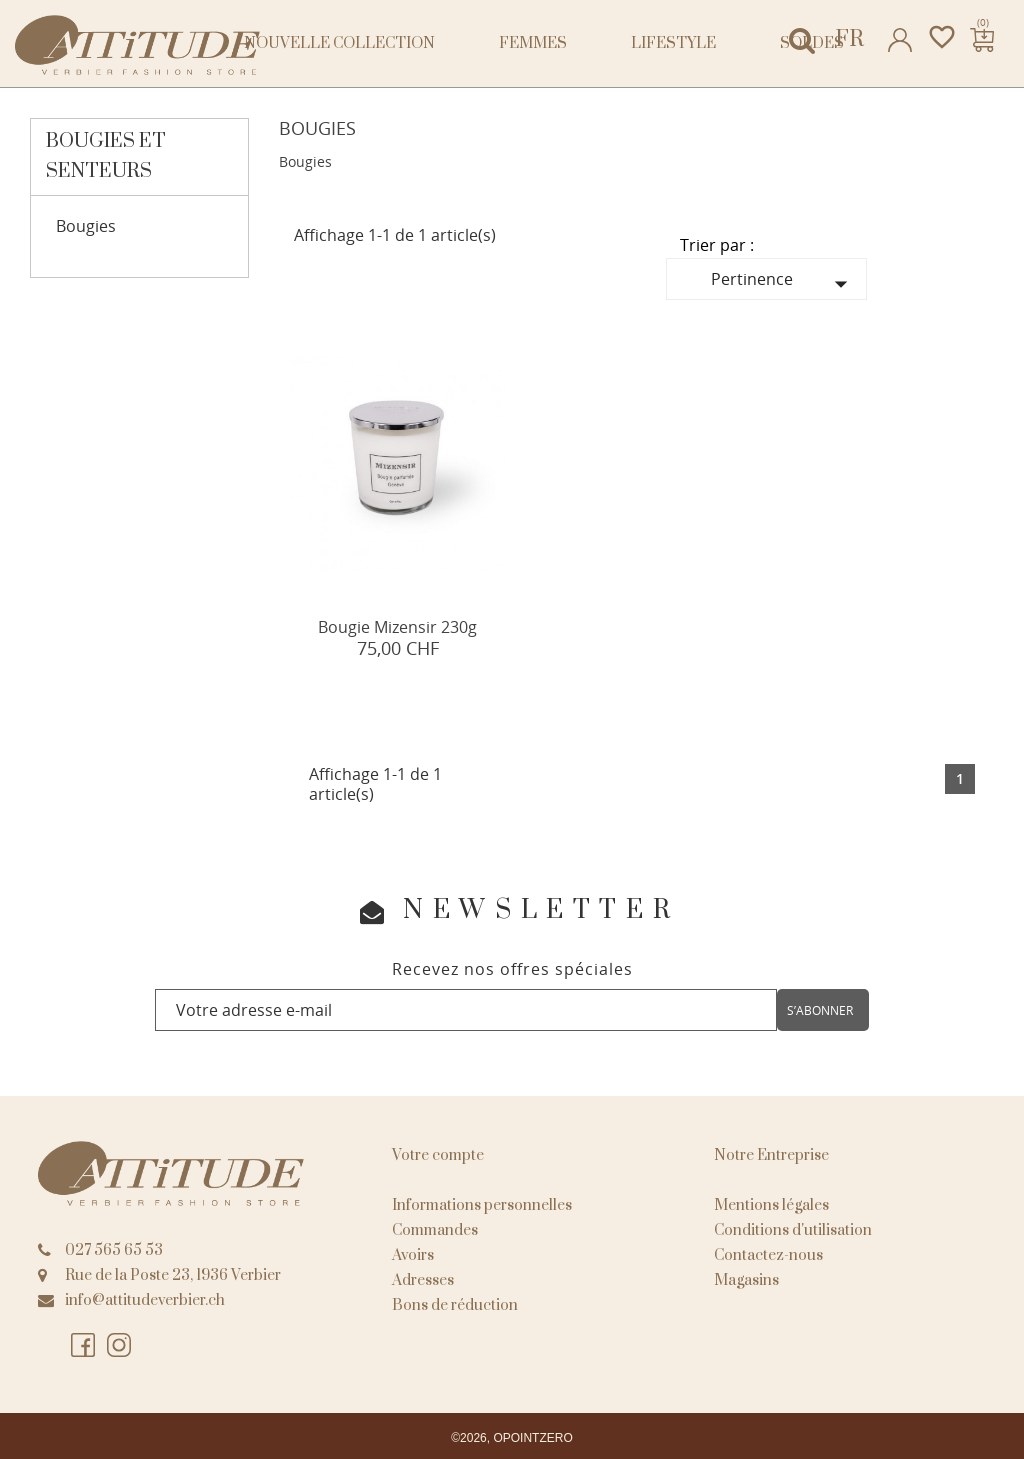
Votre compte (438, 1155)
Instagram (120, 1346)
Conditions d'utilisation (793, 1230)
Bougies (86, 226)
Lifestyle (673, 43)
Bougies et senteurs (106, 156)
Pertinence (783, 283)
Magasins (746, 1280)
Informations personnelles (482, 1205)
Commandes (435, 1230)
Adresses (423, 1280)
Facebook (84, 1346)
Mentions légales (771, 1205)
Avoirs (413, 1255)
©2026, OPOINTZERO (512, 1438)
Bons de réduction (455, 1305)
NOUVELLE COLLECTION (339, 43)
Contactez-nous (768, 1255)
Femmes (533, 43)
